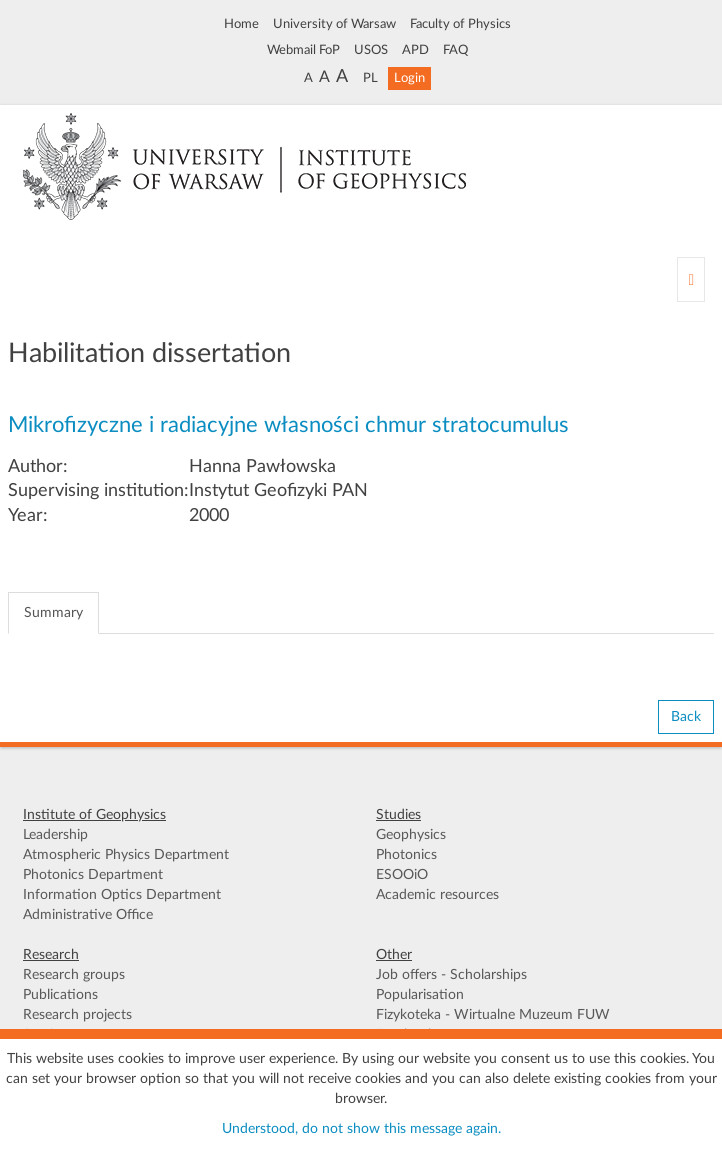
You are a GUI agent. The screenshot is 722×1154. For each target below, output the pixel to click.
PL (370, 78)
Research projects (77, 1015)
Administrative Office (88, 915)
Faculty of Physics (460, 24)
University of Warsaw (334, 24)
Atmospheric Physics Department (126, 855)
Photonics (406, 855)
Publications (60, 995)
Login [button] (409, 78)
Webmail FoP (303, 50)
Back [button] (686, 717)
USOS (371, 50)
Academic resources (437, 895)
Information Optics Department (122, 895)
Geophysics (411, 835)
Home (241, 24)
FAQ (455, 50)
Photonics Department (93, 875)
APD (415, 50)
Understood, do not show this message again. (361, 1129)
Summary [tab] (53, 613)
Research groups (74, 975)
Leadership (55, 835)
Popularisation (420, 995)
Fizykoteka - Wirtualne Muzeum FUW (493, 1015)
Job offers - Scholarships (451, 975)
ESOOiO (402, 875)
